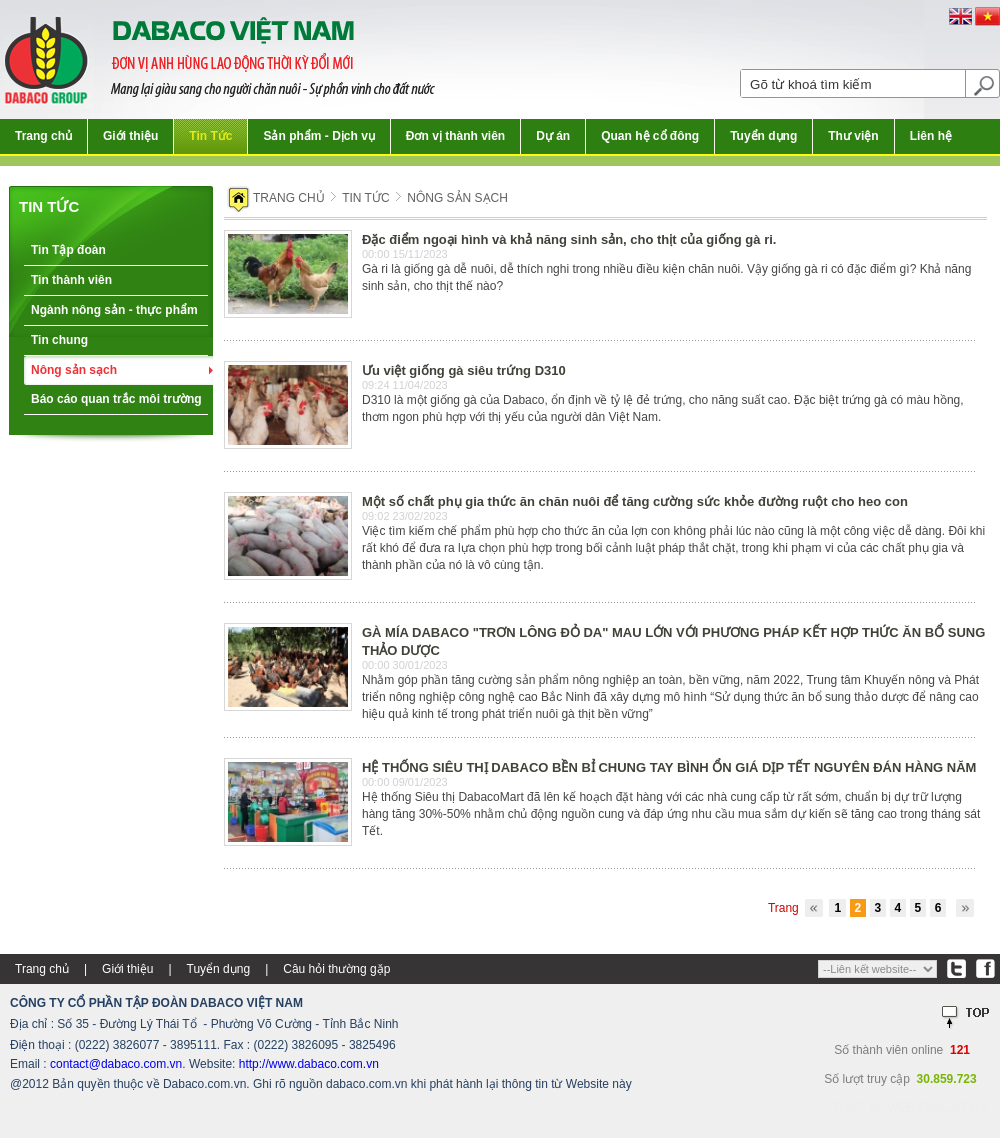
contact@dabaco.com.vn (116, 1064)
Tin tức (49, 206)
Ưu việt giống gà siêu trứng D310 (464, 370)
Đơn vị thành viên (455, 136)
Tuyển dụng (763, 136)
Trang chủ (43, 136)
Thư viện (853, 136)
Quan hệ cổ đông (650, 136)
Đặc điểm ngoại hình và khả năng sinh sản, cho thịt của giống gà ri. (569, 239)
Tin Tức (210, 136)
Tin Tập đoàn (68, 250)
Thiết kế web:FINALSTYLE (911, 1108)
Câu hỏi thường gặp (336, 969)
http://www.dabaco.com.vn (309, 1064)
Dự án (553, 136)
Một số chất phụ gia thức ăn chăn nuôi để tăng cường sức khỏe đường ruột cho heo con (635, 501)
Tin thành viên (71, 280)
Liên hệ (931, 136)
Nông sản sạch (74, 370)
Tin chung (59, 340)
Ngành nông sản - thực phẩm (114, 310)
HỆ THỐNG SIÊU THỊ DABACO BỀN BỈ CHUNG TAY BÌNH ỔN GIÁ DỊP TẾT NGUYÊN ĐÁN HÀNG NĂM (669, 767)
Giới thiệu (130, 136)
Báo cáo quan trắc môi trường (116, 399)
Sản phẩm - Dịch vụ (318, 136)
